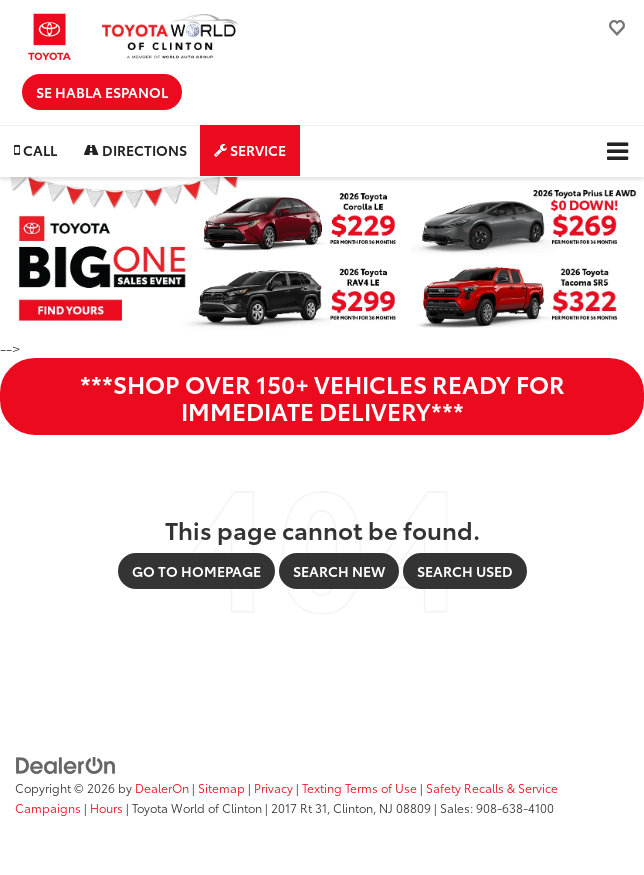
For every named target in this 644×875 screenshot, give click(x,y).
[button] (35, 150)
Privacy (273, 787)
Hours (106, 807)
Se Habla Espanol (102, 92)
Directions (135, 150)
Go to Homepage (196, 571)
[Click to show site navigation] (617, 151)
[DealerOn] (66, 764)
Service (250, 150)
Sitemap (221, 787)
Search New (339, 571)
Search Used (465, 571)
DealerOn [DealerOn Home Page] (162, 787)
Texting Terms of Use (359, 787)
